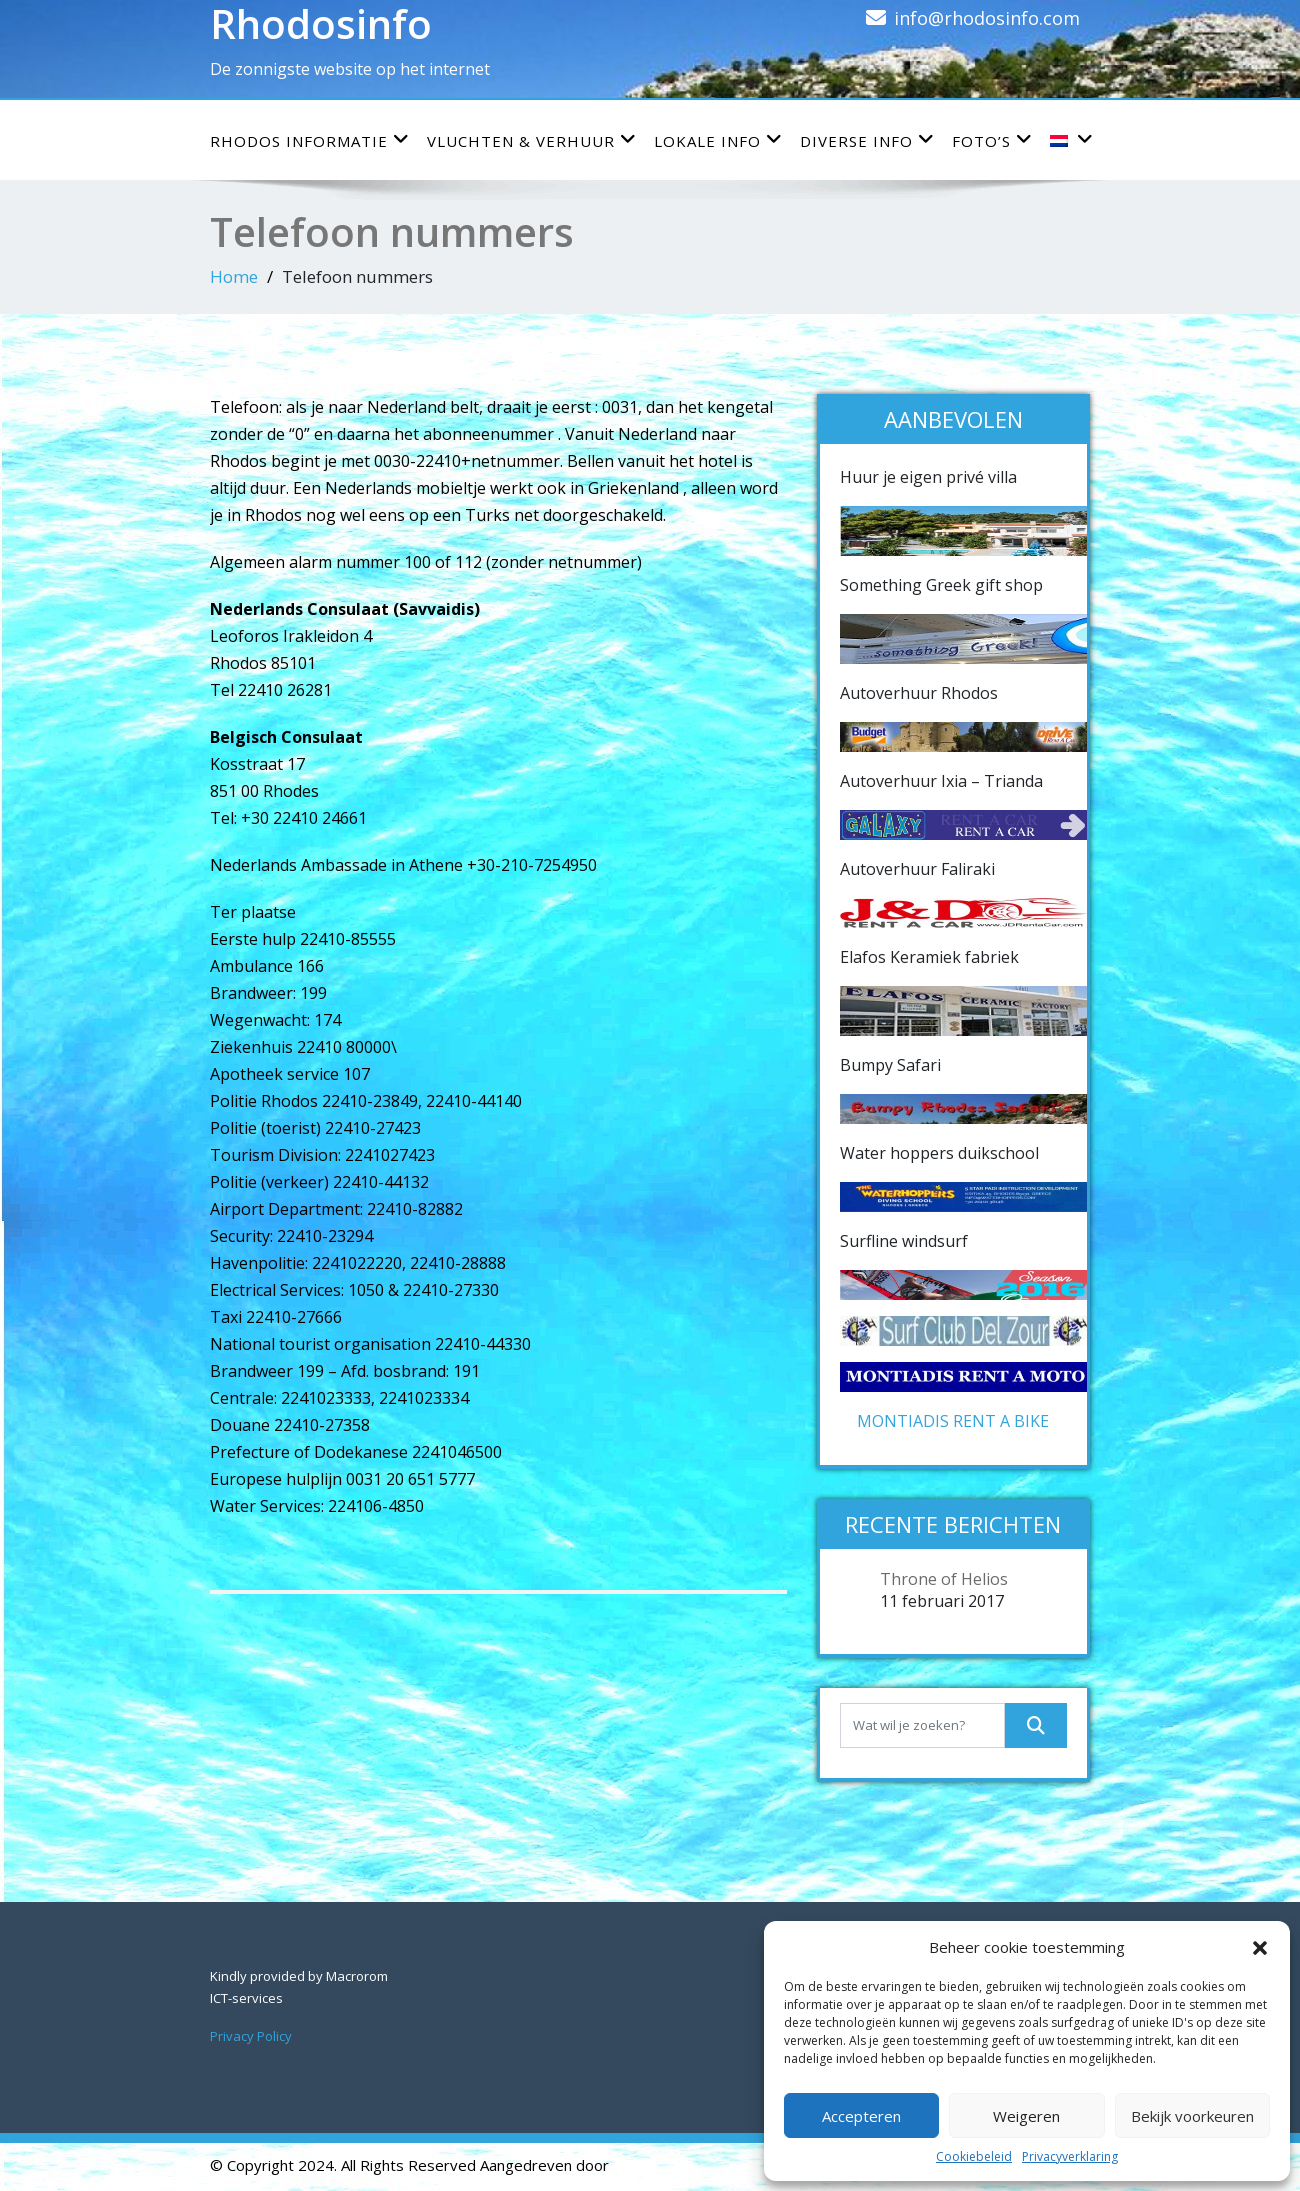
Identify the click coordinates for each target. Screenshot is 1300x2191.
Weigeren (1026, 2116)
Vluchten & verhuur (532, 140)
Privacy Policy (251, 2036)
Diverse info (867, 140)
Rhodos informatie (310, 140)
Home (234, 276)
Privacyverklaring (1070, 2156)
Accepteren (861, 2116)
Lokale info (718, 140)
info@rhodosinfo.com (987, 18)
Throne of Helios (944, 1579)
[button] (1260, 1947)
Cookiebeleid (974, 2156)
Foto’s (992, 140)
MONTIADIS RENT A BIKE (953, 1421)
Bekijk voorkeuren (1192, 2116)
